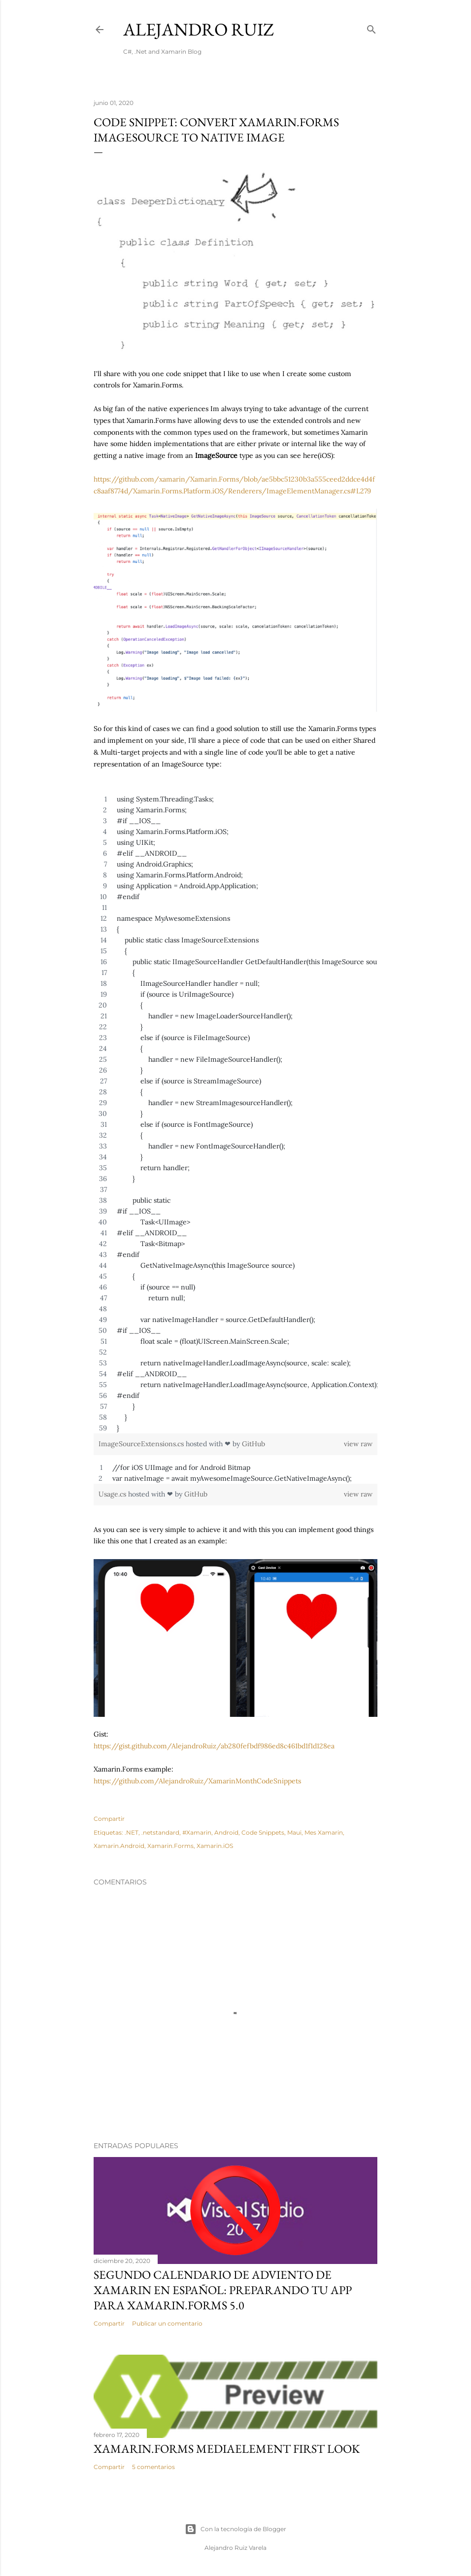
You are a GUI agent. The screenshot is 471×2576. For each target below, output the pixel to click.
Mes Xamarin (323, 1832)
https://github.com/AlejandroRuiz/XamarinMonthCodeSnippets (197, 1780)
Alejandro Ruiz (198, 29)
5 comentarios (153, 2467)
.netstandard (160, 1832)
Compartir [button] (109, 1818)
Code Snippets (262, 1832)
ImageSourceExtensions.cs (142, 1443)
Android (226, 1832)
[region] (235, 1113)
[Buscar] (371, 27)
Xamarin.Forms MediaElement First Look (227, 2448)
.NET (131, 1832)
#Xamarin (196, 1832)
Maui (294, 1832)
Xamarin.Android (119, 1845)
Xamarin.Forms (170, 1845)
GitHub (253, 1443)
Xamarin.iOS (215, 1845)
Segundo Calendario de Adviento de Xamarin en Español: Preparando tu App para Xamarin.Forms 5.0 (223, 2290)
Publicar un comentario (167, 2323)
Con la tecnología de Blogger (235, 2529)
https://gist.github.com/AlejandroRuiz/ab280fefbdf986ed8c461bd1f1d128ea (214, 1745)
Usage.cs (113, 1494)
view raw (358, 1443)
